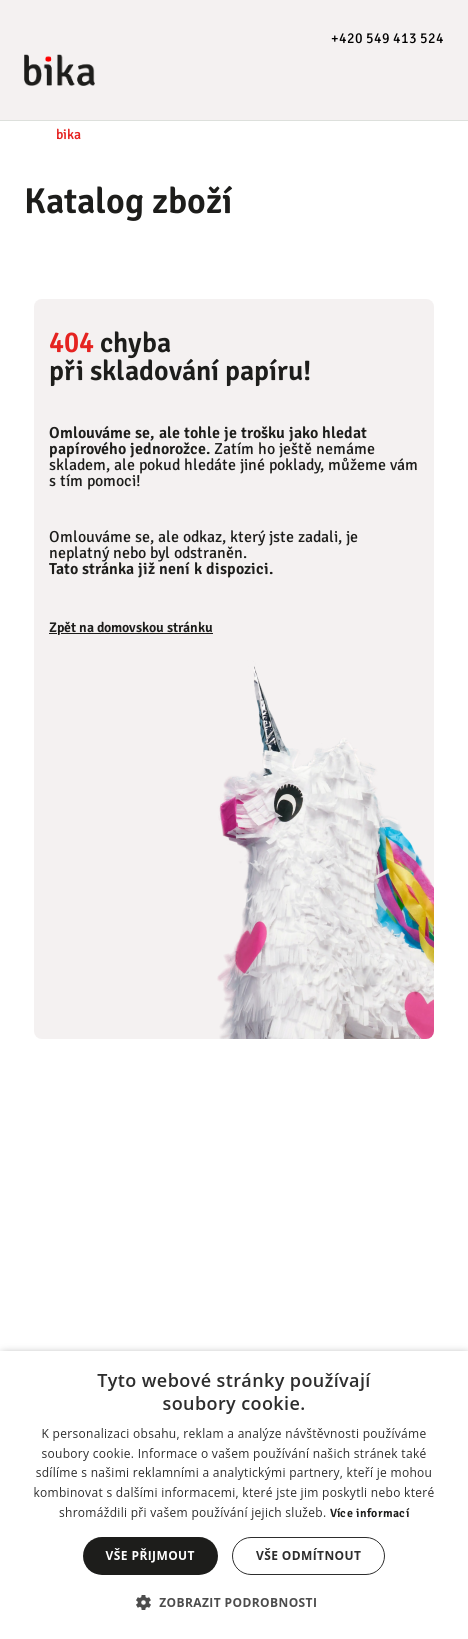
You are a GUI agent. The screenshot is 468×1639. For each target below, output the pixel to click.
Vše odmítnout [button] (308, 1555)
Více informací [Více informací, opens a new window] (369, 1513)
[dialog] (234, 1495)
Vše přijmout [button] (150, 1555)
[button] (234, 1602)
